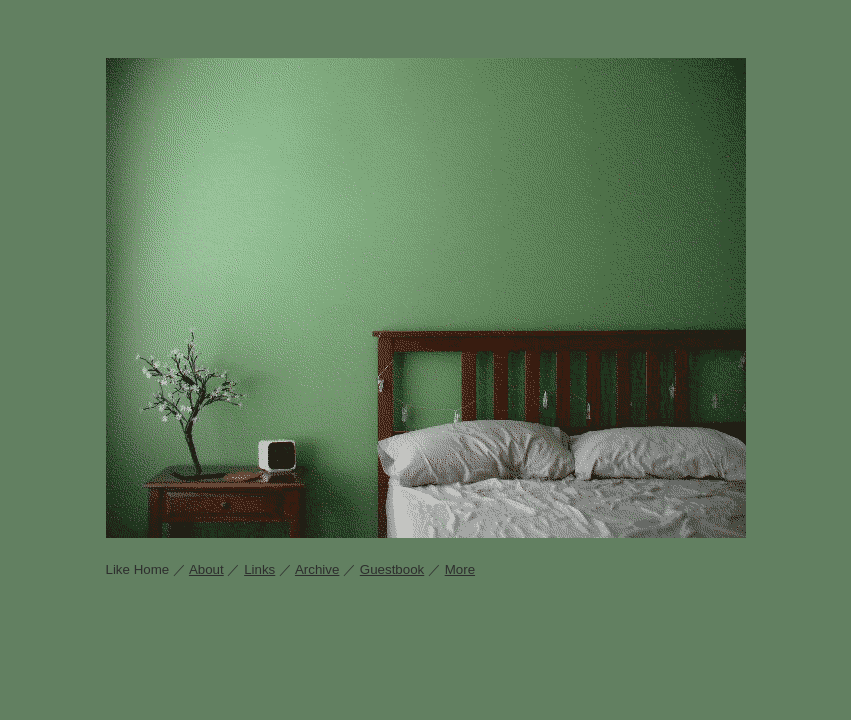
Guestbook (392, 569)
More (460, 569)
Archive (317, 569)
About (206, 569)
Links (259, 569)
